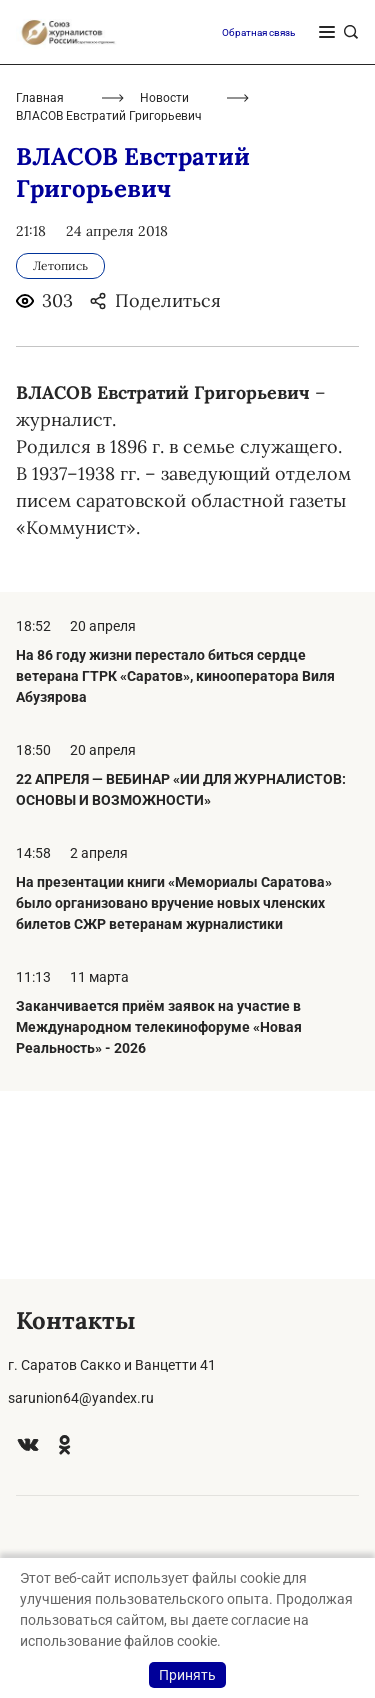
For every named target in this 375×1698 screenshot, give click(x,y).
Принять (187, 1675)
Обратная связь (258, 219)
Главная (40, 286)
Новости (164, 286)
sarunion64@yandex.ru (81, 1398)
